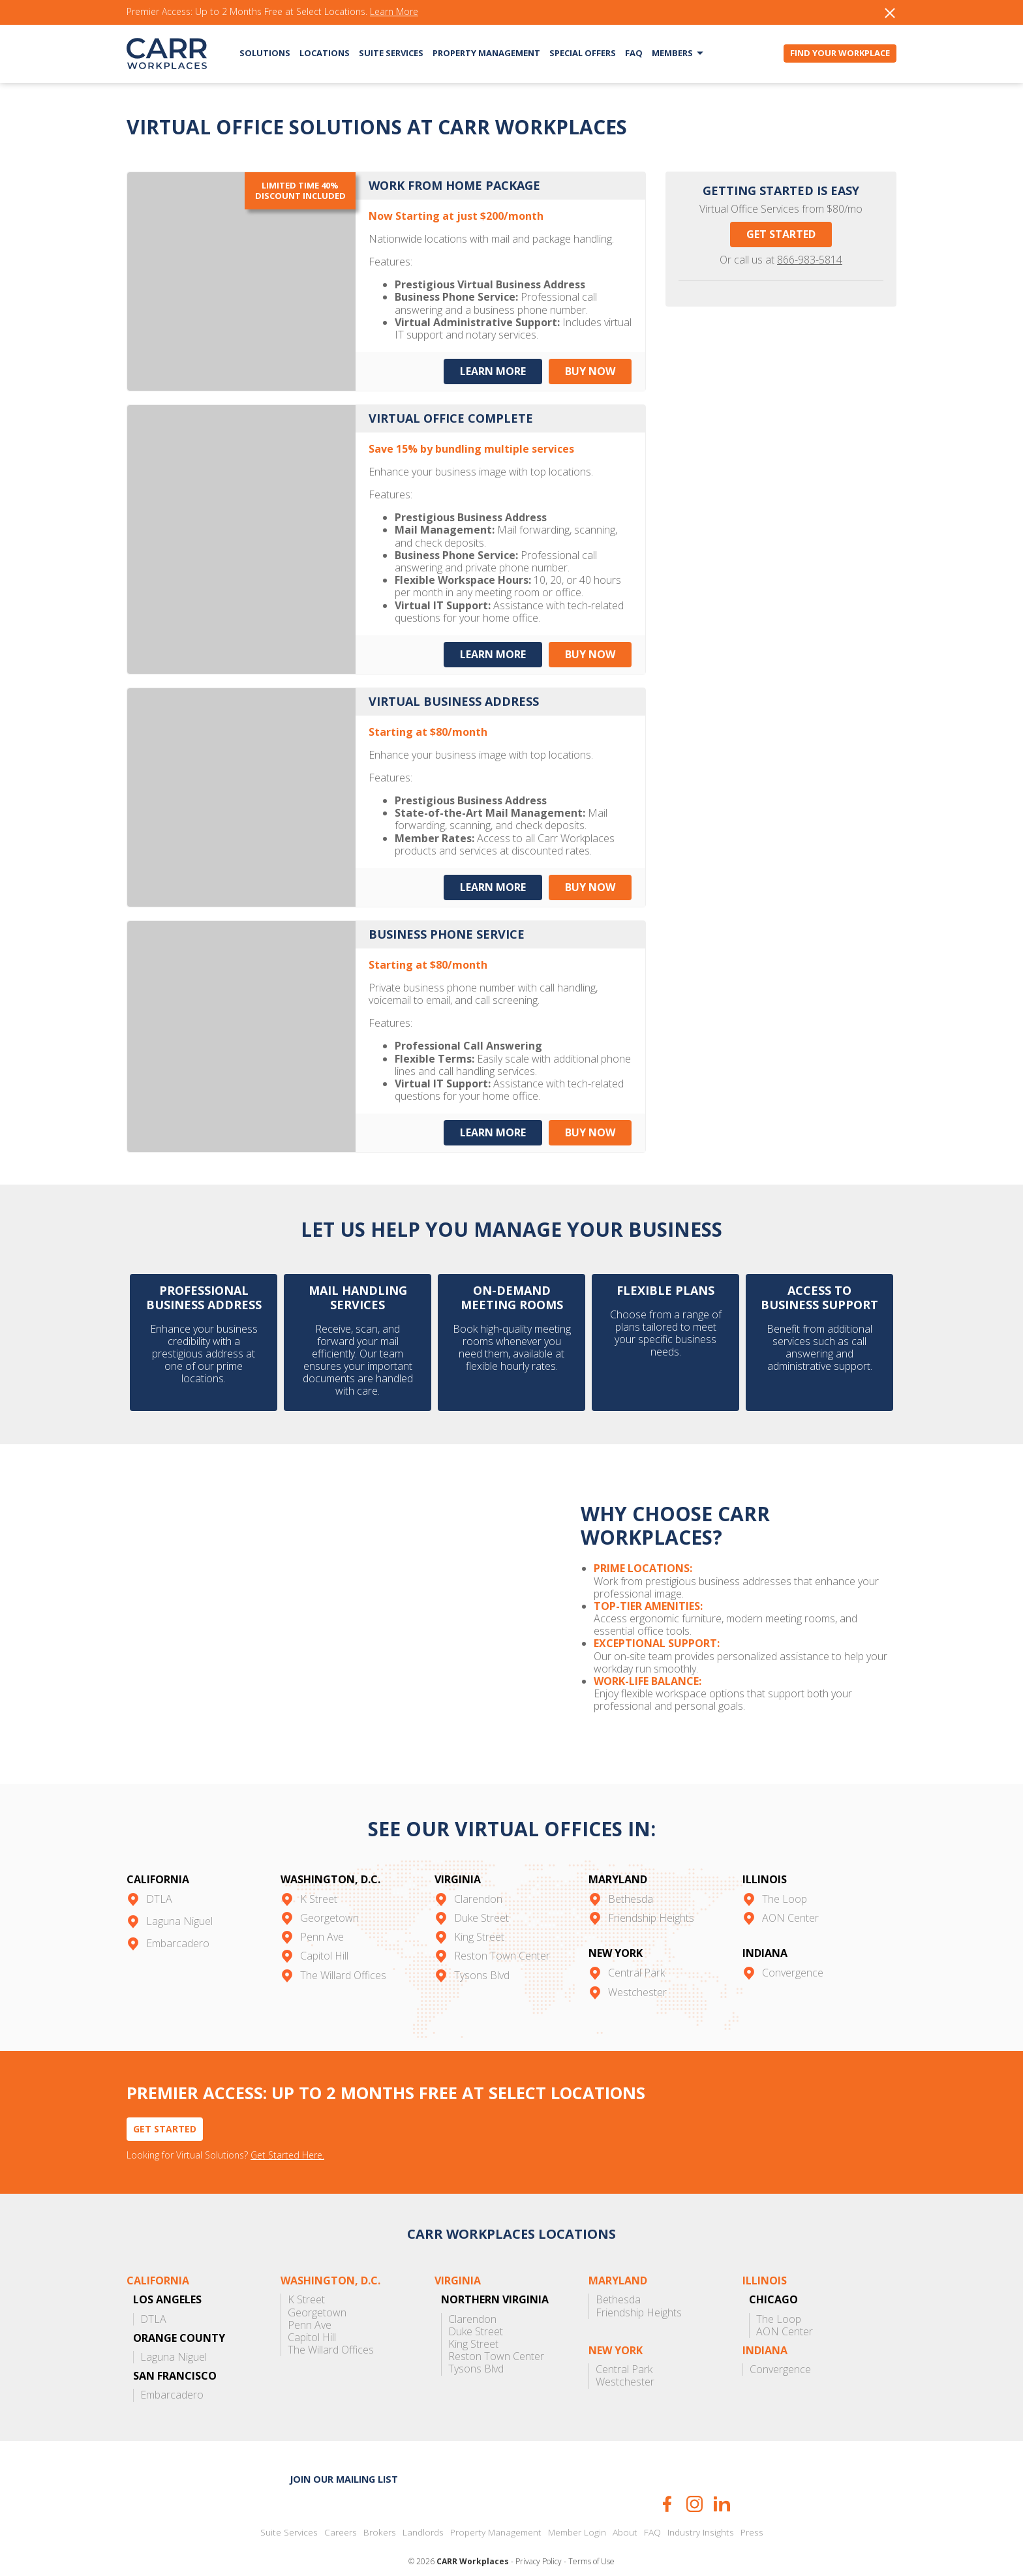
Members (672, 53)
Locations (324, 53)
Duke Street (481, 1894)
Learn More (394, 12)
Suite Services (391, 53)
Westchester (637, 1968)
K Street (318, 1875)
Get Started (781, 234)
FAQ (634, 53)
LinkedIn (722, 2480)
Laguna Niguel (179, 1897)
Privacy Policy (538, 2538)
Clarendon (478, 1875)
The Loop (784, 1875)
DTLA (159, 1875)
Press (752, 2509)
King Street (479, 1913)
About (625, 2509)
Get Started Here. (287, 2132)
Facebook (667, 2480)
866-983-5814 (809, 260)
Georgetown (329, 1894)
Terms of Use (591, 2538)
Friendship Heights (651, 1894)
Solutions (264, 53)
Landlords (423, 2509)
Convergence (792, 1949)
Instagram (694, 2480)
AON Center (790, 1894)
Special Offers (582, 53)
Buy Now (591, 371)
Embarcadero (177, 1919)
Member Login (577, 2509)
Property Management (486, 53)
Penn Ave (322, 1913)
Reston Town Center (502, 1932)
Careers (340, 2509)
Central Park (636, 1949)
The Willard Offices (343, 1951)
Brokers (379, 2509)
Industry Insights (700, 2509)
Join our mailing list (344, 2455)
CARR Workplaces (167, 53)
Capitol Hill (324, 1932)
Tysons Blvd (482, 1951)
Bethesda (630, 1875)
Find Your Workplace (840, 53)
